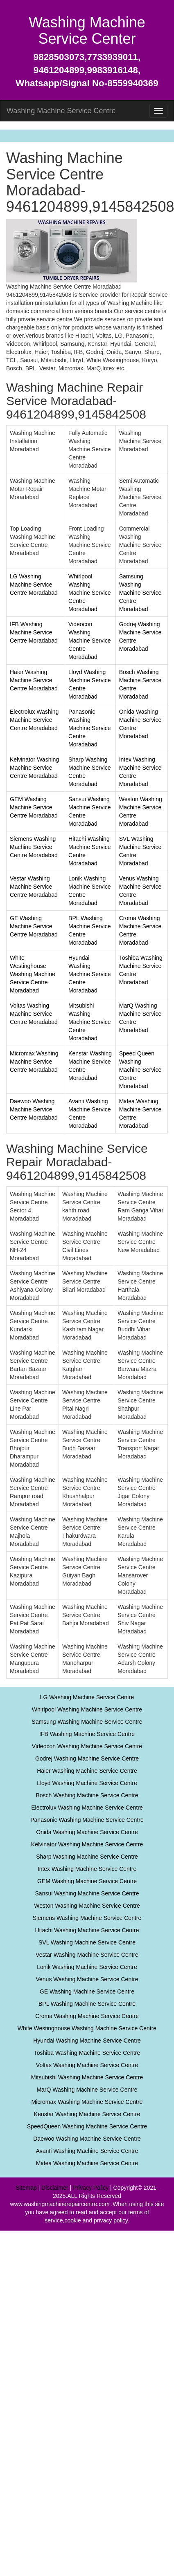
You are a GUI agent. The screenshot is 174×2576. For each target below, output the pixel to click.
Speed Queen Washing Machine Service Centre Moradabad (140, 1069)
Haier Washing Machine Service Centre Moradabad (34, 680)
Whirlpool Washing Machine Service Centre (87, 1709)
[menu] (158, 111)
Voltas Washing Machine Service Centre (87, 2065)
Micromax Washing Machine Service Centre (87, 2102)
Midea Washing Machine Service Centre (87, 2163)
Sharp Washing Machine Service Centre (87, 1856)
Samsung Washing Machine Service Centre (87, 1721)
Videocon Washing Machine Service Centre (87, 1746)
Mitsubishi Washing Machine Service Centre (87, 2077)
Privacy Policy (90, 2187)
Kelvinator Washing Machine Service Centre (87, 1844)
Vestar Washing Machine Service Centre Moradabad (34, 886)
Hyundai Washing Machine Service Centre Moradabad (89, 974)
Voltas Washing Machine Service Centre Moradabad (34, 1013)
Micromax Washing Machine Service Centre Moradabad (34, 1061)
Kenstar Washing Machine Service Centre (87, 2114)
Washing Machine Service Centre (61, 111)
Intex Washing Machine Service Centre (87, 1869)
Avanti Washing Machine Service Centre (87, 2151)
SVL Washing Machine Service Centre (87, 1942)
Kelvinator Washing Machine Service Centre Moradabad (34, 767)
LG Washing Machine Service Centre (87, 1697)
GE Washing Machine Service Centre (87, 1991)
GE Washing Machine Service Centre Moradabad (34, 926)
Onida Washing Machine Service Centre (87, 1832)
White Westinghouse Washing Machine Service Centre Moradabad (32, 974)
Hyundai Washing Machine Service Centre (87, 2040)
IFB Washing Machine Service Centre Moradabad (34, 632)
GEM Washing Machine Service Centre (87, 1881)
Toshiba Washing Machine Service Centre (87, 2053)
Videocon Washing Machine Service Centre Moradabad (89, 640)
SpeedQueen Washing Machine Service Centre (87, 2126)
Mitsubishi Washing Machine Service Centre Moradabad (89, 1022)
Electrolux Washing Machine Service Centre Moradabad (34, 719)
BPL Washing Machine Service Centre (87, 2003)
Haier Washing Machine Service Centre (87, 1770)
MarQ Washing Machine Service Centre (86, 2089)
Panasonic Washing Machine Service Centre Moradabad (89, 728)
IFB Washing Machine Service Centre (87, 1734)
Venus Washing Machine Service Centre (87, 1979)
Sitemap (26, 2187)
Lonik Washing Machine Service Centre (87, 1967)
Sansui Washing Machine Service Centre (87, 1893)
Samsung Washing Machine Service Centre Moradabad (140, 592)
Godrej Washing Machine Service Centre (87, 1758)
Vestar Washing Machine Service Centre (87, 1954)
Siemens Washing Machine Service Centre (87, 1918)
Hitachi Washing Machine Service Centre (87, 1930)
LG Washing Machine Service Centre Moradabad (34, 584)
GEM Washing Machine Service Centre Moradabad (34, 807)
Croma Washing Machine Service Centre (87, 2016)
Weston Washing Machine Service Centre (87, 1905)
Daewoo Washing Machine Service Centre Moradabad (34, 1109)
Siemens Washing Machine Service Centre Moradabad (34, 847)
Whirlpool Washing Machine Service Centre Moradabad (89, 592)
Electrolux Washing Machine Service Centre (87, 1807)
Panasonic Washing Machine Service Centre (87, 1820)
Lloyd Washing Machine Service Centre (87, 1783)
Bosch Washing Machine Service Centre (87, 1795)
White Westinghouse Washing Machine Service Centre (87, 2028)
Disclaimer (54, 2187)
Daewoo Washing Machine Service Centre (87, 2138)
